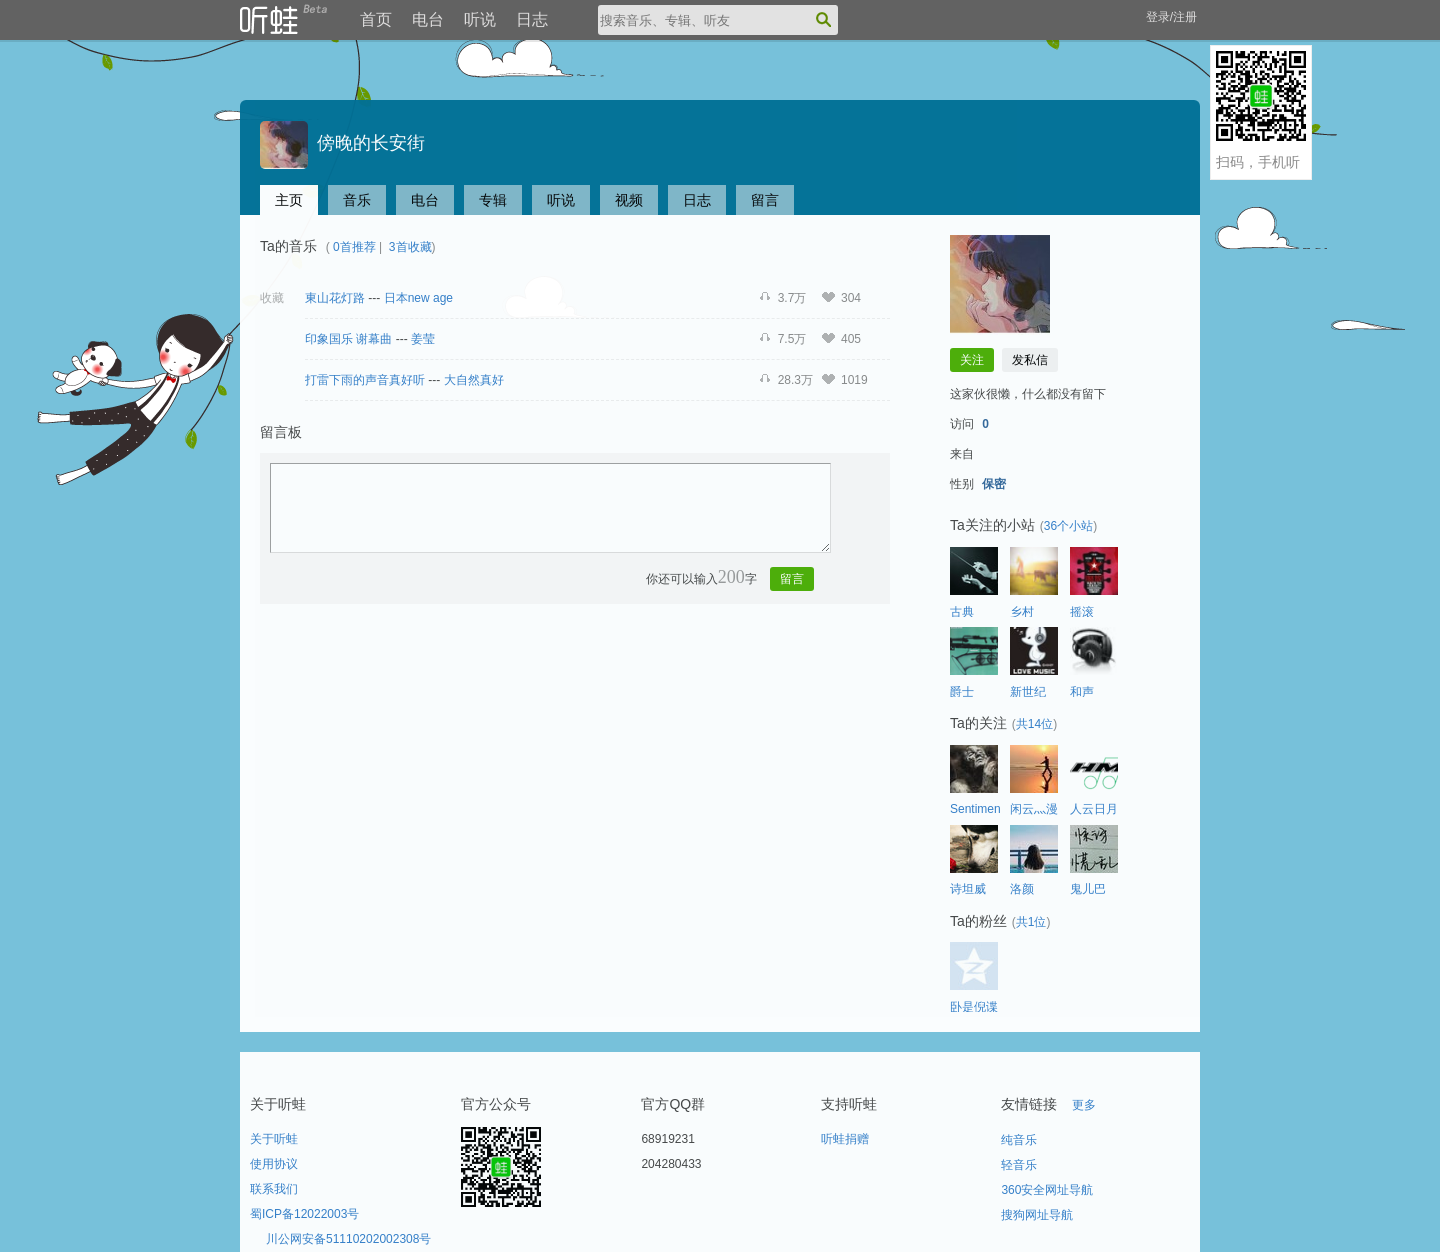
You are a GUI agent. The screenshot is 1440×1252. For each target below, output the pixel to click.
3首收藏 (410, 247)
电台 (428, 19)
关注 (972, 360)
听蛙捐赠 (845, 1139)
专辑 (493, 200)
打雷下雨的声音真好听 (365, 380)
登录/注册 (1171, 17)
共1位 (1031, 922)
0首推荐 (354, 247)
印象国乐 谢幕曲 (348, 339)
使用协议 (274, 1164)
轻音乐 (1019, 1165)
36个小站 (1068, 526)
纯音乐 (1019, 1140)
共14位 (1034, 724)
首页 (376, 19)
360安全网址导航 (1047, 1190)
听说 (480, 19)
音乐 (357, 200)
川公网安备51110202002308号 (348, 1239)
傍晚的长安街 (342, 143)
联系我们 (274, 1189)
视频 (629, 200)
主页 (289, 200)
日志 (532, 19)
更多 (1084, 1105)
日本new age (418, 298)
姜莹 (423, 339)
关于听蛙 (274, 1139)
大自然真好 (474, 380)
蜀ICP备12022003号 (304, 1214)
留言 (765, 200)
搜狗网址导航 (1037, 1215)
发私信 (1030, 360)
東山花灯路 (335, 298)
